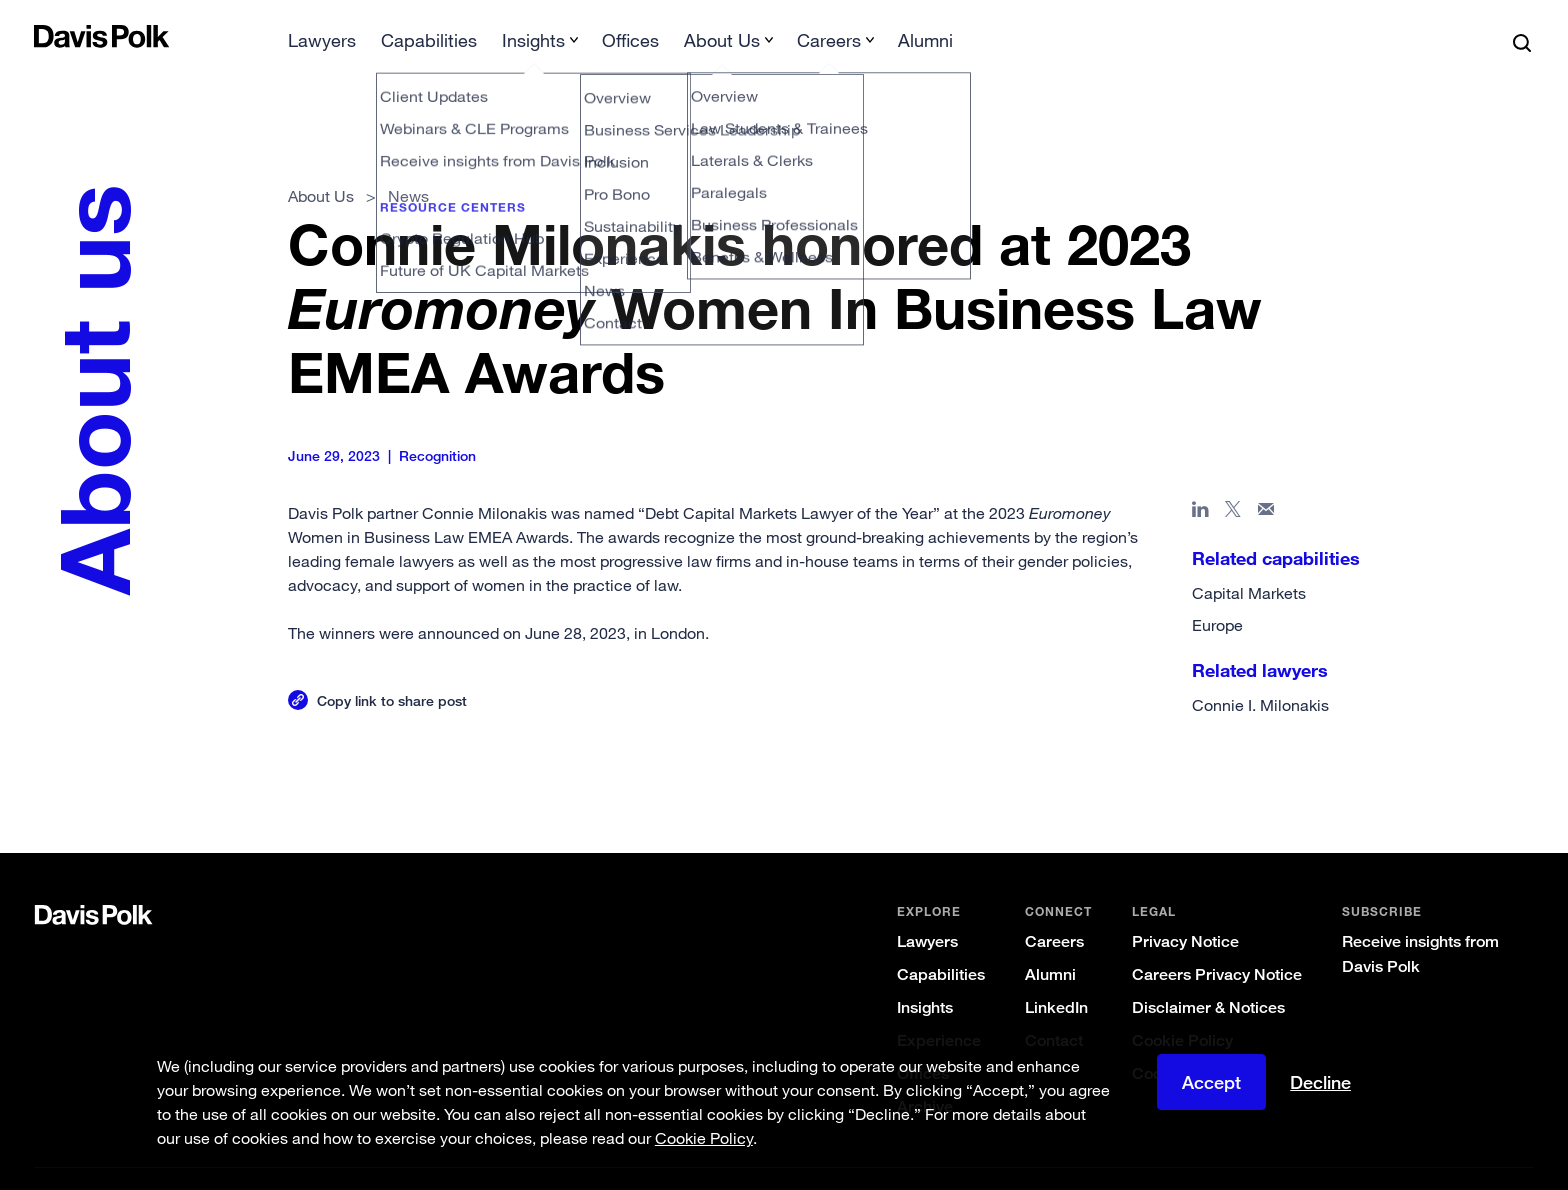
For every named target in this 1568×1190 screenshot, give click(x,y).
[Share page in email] (1266, 481)
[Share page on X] (1233, 481)
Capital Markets (1249, 561)
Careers (1054, 909)
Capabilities (941, 942)
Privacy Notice (1185, 909)
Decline (1320, 1082)
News (408, 164)
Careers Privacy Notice (1217, 942)
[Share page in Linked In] (1200, 481)
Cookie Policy (1182, 1008)
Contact (1054, 1008)
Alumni (1050, 942)
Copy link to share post (392, 668)
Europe (1217, 593)
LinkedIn (1056, 975)
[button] (47, 36)
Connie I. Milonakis (1260, 673)
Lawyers (927, 909)
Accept (1211, 1082)
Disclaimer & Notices (1208, 975)
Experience (939, 1008)
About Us (321, 164)
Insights (925, 975)
